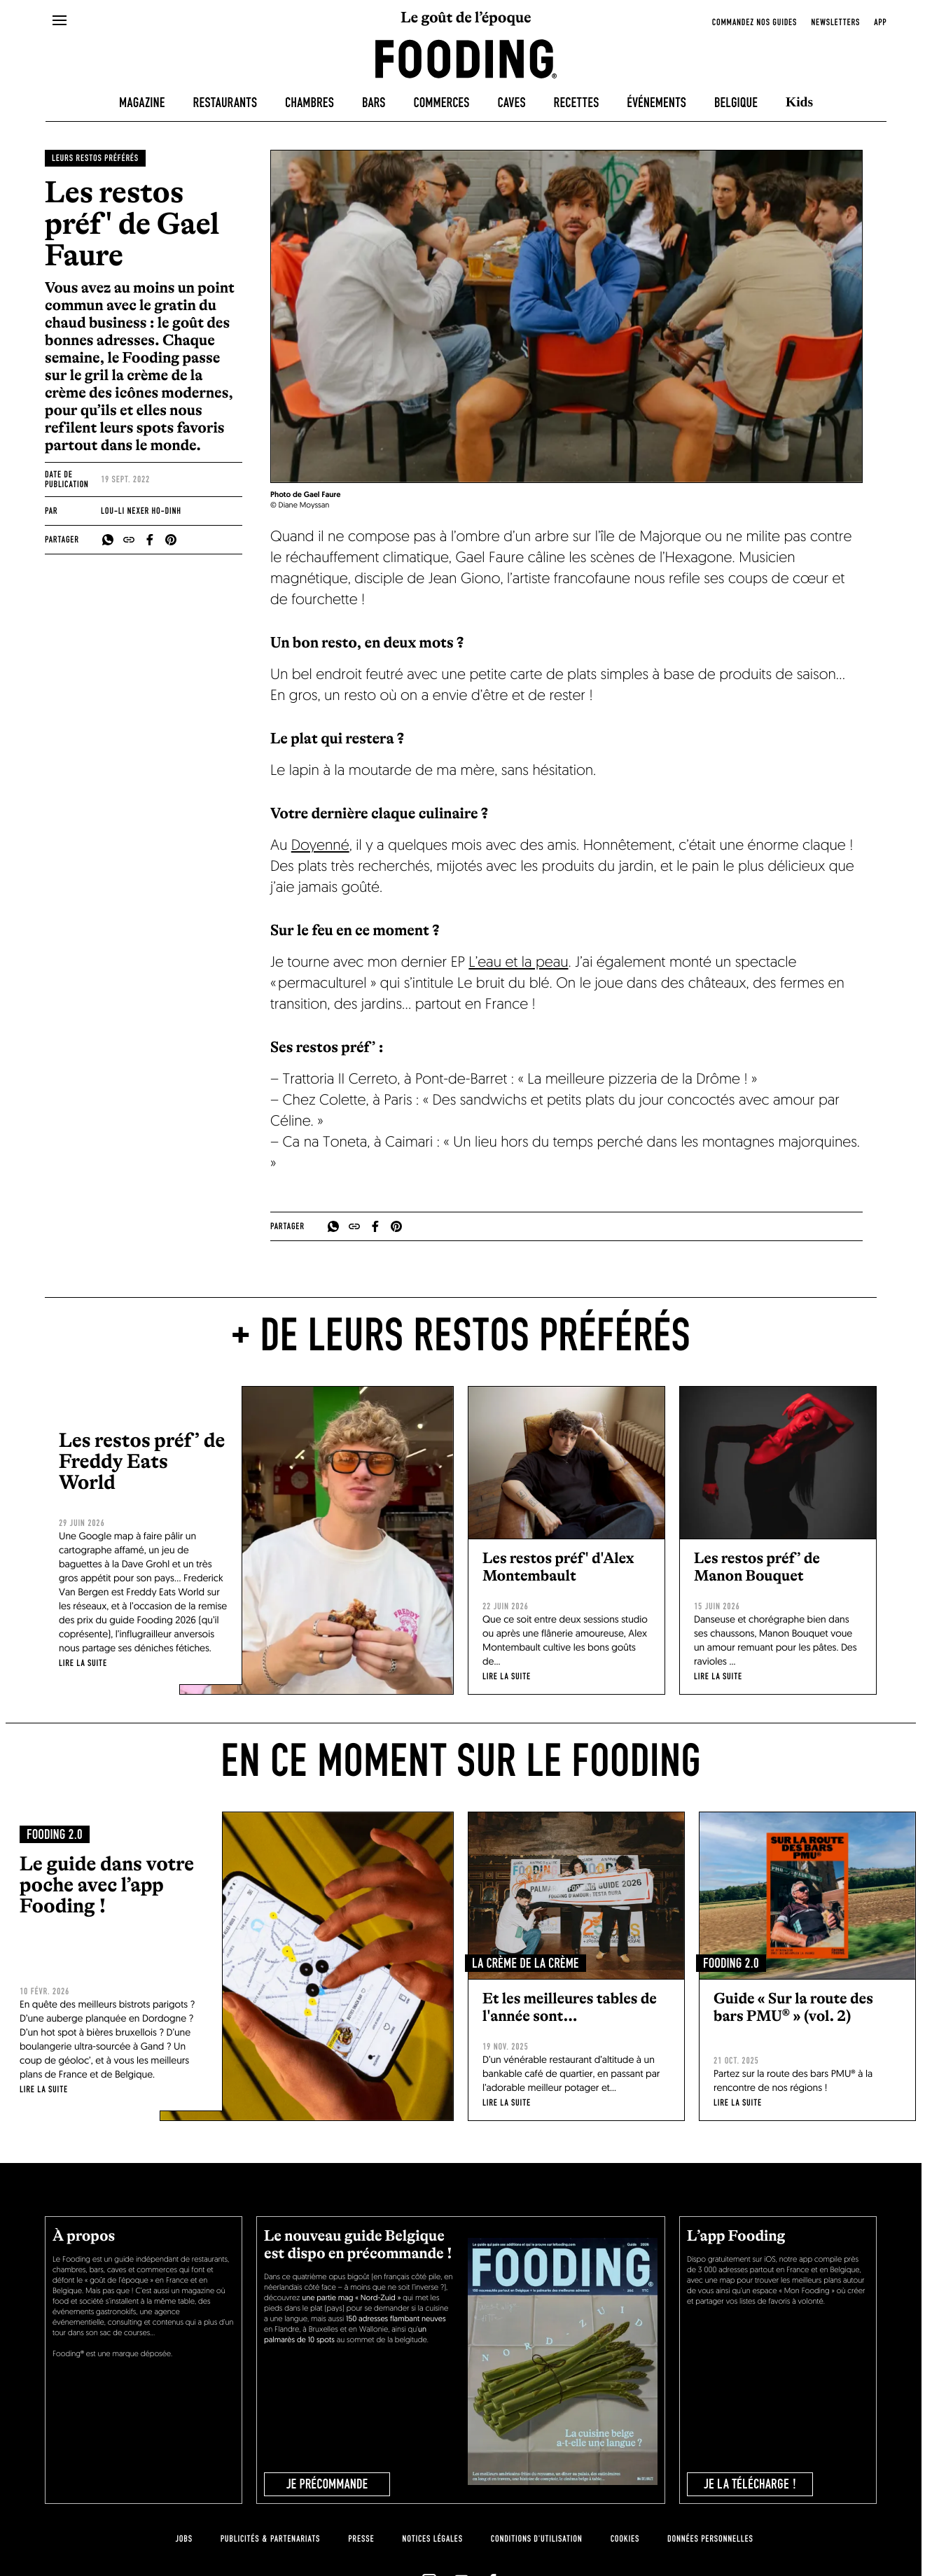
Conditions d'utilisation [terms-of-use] (537, 2538)
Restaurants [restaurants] (225, 102)
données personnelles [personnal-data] (710, 2538)
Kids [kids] (799, 102)
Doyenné (320, 846)
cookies (625, 2538)
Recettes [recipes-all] (576, 102)
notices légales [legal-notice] (432, 2538)
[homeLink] (466, 57)
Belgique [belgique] (736, 102)
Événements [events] (656, 102)
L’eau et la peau (518, 963)
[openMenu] (60, 21)
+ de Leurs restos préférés (460, 1336)
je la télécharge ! (750, 2484)
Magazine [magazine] (142, 102)
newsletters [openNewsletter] (835, 22)
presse (361, 2538)
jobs (183, 2538)
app (880, 22)
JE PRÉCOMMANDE (327, 2484)
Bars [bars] (374, 102)
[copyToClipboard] (129, 540)
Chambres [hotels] (309, 102)
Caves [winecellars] (511, 102)
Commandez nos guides (754, 22)
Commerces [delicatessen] (442, 102)
